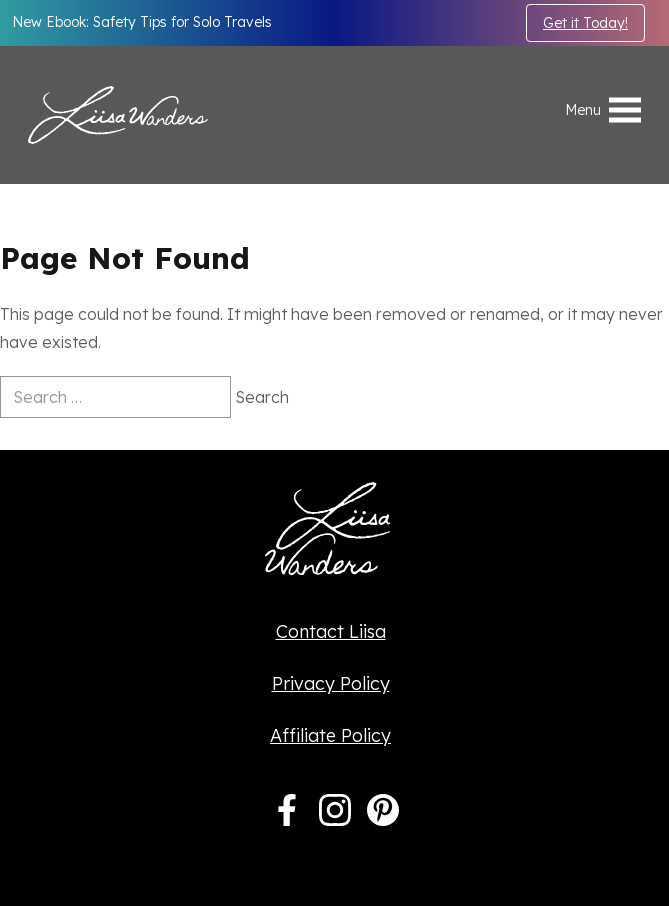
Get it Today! (585, 23)
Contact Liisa (331, 631)
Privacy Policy (331, 683)
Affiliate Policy (330, 735)
